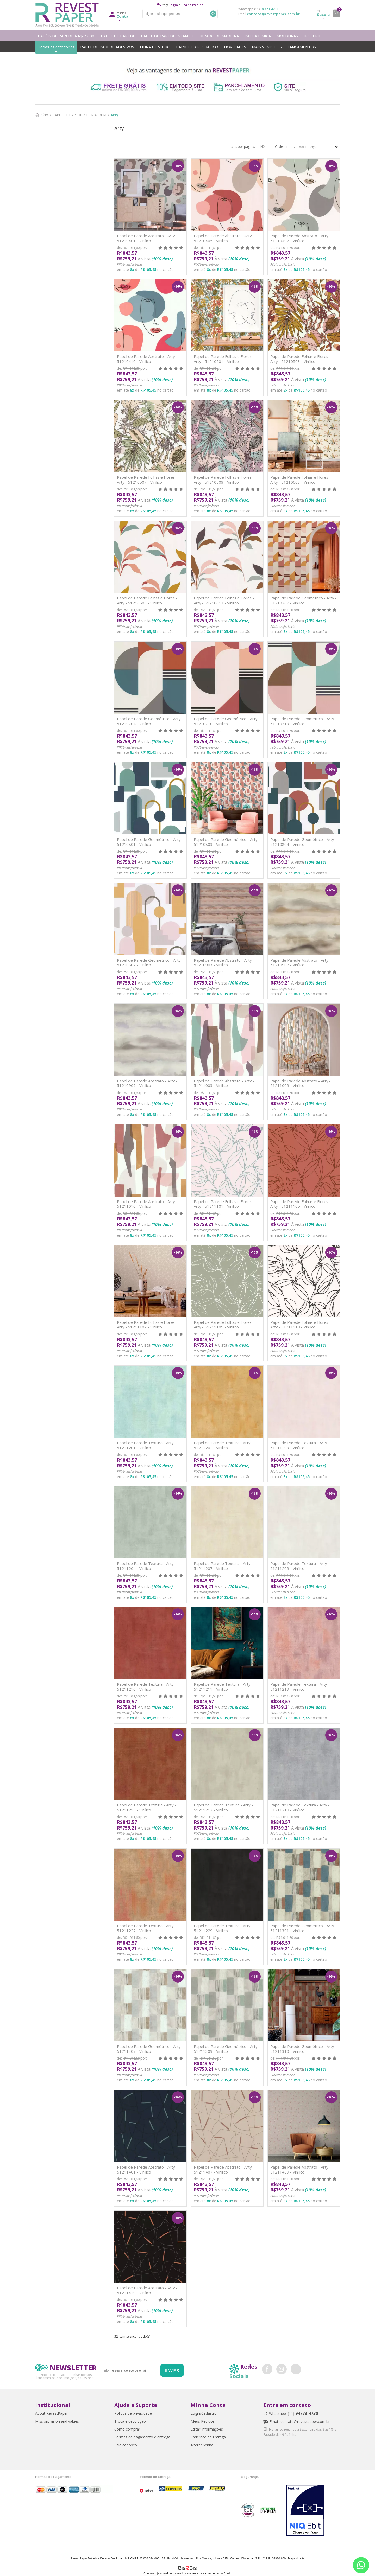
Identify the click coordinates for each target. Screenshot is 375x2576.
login (174, 5)
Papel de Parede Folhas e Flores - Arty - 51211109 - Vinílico (224, 1325)
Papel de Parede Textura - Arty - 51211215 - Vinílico (146, 1807)
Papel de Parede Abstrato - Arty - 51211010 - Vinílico (147, 1204)
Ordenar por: (285, 146)
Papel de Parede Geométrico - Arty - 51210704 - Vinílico (150, 721)
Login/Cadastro (204, 2413)
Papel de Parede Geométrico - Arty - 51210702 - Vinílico (303, 600)
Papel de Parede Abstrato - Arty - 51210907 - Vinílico (300, 962)
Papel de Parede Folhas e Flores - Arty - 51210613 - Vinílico (224, 600)
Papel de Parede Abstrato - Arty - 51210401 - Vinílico (147, 238)
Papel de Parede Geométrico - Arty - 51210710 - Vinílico (227, 721)
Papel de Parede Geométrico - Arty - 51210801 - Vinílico (150, 842)
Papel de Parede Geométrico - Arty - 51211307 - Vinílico (150, 2049)
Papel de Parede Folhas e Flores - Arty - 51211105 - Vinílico (300, 1204)
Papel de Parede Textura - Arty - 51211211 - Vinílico (223, 1687)
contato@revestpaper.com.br (273, 13)
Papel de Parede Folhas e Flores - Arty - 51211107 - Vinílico (147, 1325)
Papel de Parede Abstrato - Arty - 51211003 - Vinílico (224, 1083)
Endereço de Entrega (208, 2436)
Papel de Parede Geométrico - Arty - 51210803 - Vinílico (227, 842)
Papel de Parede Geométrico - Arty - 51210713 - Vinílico (303, 721)
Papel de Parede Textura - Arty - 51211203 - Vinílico (299, 1445)
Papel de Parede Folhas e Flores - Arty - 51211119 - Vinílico (300, 1325)
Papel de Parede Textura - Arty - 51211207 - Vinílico (223, 1566)
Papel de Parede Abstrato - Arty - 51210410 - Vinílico (147, 359)
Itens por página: (242, 146)
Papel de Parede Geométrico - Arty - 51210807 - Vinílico (150, 962)
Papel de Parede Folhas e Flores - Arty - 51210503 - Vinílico (300, 359)
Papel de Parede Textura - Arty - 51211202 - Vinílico (223, 1445)
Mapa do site (296, 2558)
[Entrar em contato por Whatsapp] (361, 2565)
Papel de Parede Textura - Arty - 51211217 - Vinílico (223, 1807)
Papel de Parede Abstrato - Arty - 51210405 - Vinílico (224, 238)
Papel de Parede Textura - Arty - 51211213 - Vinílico (299, 1687)
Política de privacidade (133, 2413)
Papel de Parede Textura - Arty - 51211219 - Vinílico (299, 1807)
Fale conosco (125, 2445)
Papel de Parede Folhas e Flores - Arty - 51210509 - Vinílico (224, 480)
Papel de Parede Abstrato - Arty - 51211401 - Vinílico (147, 2169)
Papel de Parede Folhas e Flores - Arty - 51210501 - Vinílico (224, 359)
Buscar (213, 13)
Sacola (323, 12)
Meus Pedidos (203, 2421)
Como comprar (127, 2429)
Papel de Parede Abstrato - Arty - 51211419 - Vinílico (147, 2290)
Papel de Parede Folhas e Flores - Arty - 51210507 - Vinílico (147, 480)
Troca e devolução (130, 2421)
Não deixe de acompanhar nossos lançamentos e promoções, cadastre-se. (66, 2376)
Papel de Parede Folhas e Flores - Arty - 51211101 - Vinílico (224, 1204)
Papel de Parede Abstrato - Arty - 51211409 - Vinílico (300, 2169)
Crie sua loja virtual (155, 2573)
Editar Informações (207, 2429)
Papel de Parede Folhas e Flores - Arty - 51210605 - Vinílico (147, 600)
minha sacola (336, 13)
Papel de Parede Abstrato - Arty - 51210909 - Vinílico (147, 1083)
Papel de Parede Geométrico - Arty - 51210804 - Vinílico (303, 842)
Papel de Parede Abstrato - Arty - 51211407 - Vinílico (224, 2169)
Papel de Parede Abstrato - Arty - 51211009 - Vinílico (300, 1083)
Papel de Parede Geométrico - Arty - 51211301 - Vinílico (303, 1928)
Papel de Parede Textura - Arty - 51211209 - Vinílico (299, 1566)
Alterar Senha (202, 2445)
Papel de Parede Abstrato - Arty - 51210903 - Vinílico (224, 962)
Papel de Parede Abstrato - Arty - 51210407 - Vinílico (300, 238)
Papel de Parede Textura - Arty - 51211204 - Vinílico (146, 1566)
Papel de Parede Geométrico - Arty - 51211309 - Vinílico (227, 2049)
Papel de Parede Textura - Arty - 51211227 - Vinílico (146, 1928)
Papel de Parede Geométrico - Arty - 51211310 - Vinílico (303, 2049)
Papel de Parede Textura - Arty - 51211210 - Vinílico (146, 1687)
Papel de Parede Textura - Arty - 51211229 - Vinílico (223, 1928)
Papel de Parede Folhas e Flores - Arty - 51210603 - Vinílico (300, 480)
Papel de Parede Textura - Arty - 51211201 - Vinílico (146, 1445)
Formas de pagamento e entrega (142, 2436)
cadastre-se (193, 5)
